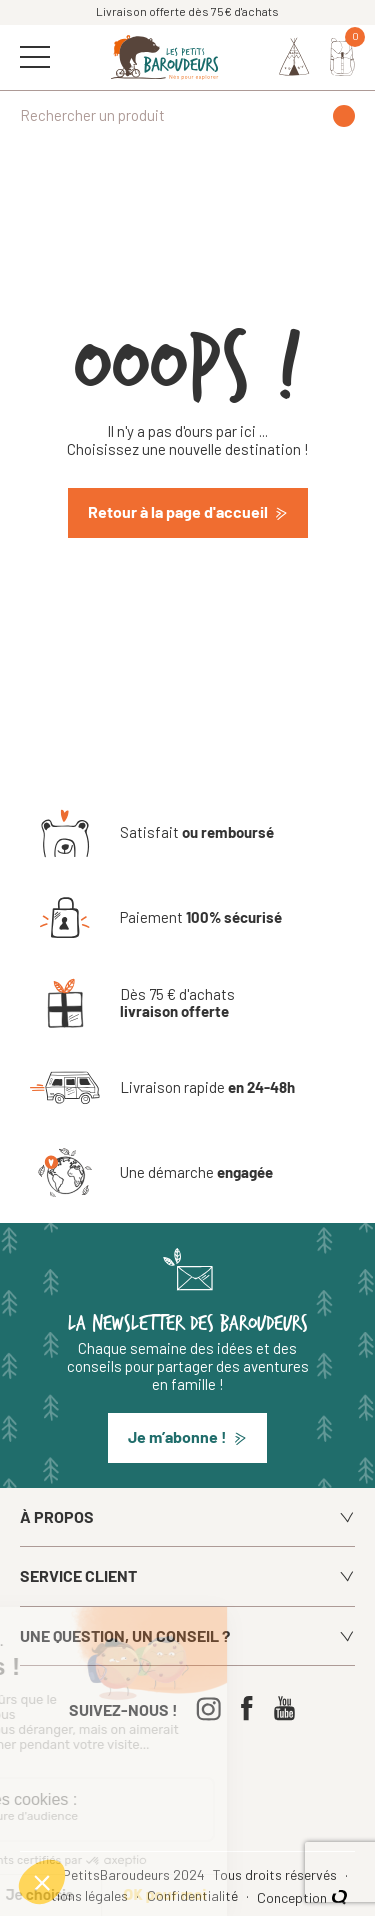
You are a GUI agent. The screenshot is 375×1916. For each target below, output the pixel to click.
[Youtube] (289, 1708)
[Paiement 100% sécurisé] (156, 918)
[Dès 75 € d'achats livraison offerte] (187, 1003)
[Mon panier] (342, 57)
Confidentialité (194, 1896)
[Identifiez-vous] (294, 57)
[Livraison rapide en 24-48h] (162, 1088)
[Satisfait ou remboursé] (152, 833)
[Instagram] (213, 1708)
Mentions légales (79, 1896)
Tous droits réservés (276, 1875)
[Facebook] (251, 1708)
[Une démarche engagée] (151, 1173)
